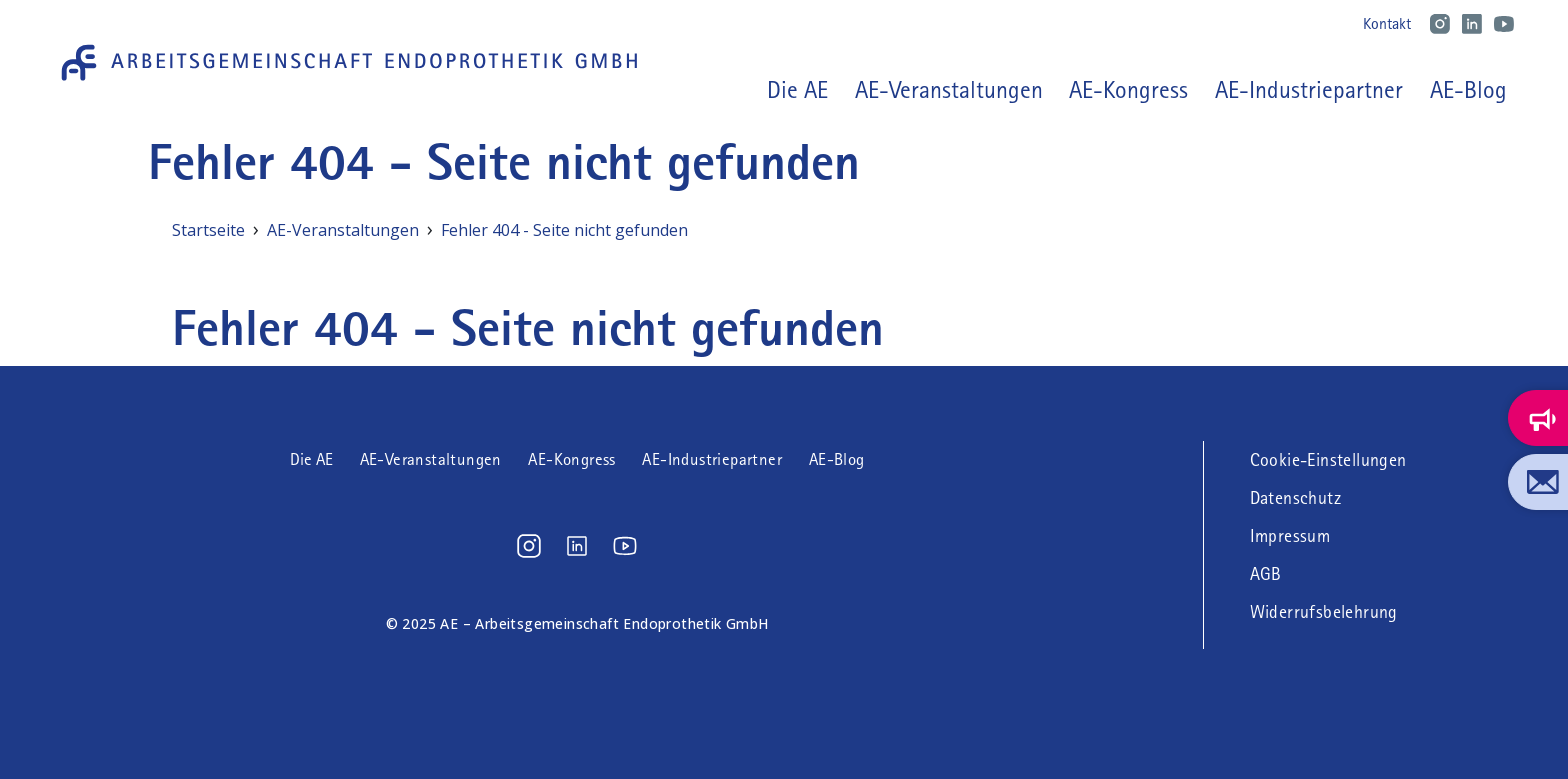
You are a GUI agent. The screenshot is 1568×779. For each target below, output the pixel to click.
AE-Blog (1468, 90)
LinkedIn (1472, 24)
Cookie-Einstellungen (1328, 460)
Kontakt (1387, 23)
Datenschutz (1295, 498)
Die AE (311, 459)
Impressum (1290, 536)
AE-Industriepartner (1309, 90)
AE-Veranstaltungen (949, 90)
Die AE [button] (797, 90)
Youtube (1504, 24)
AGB (1266, 574)
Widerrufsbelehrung (1324, 612)
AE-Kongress (1128, 90)
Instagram (1440, 24)
